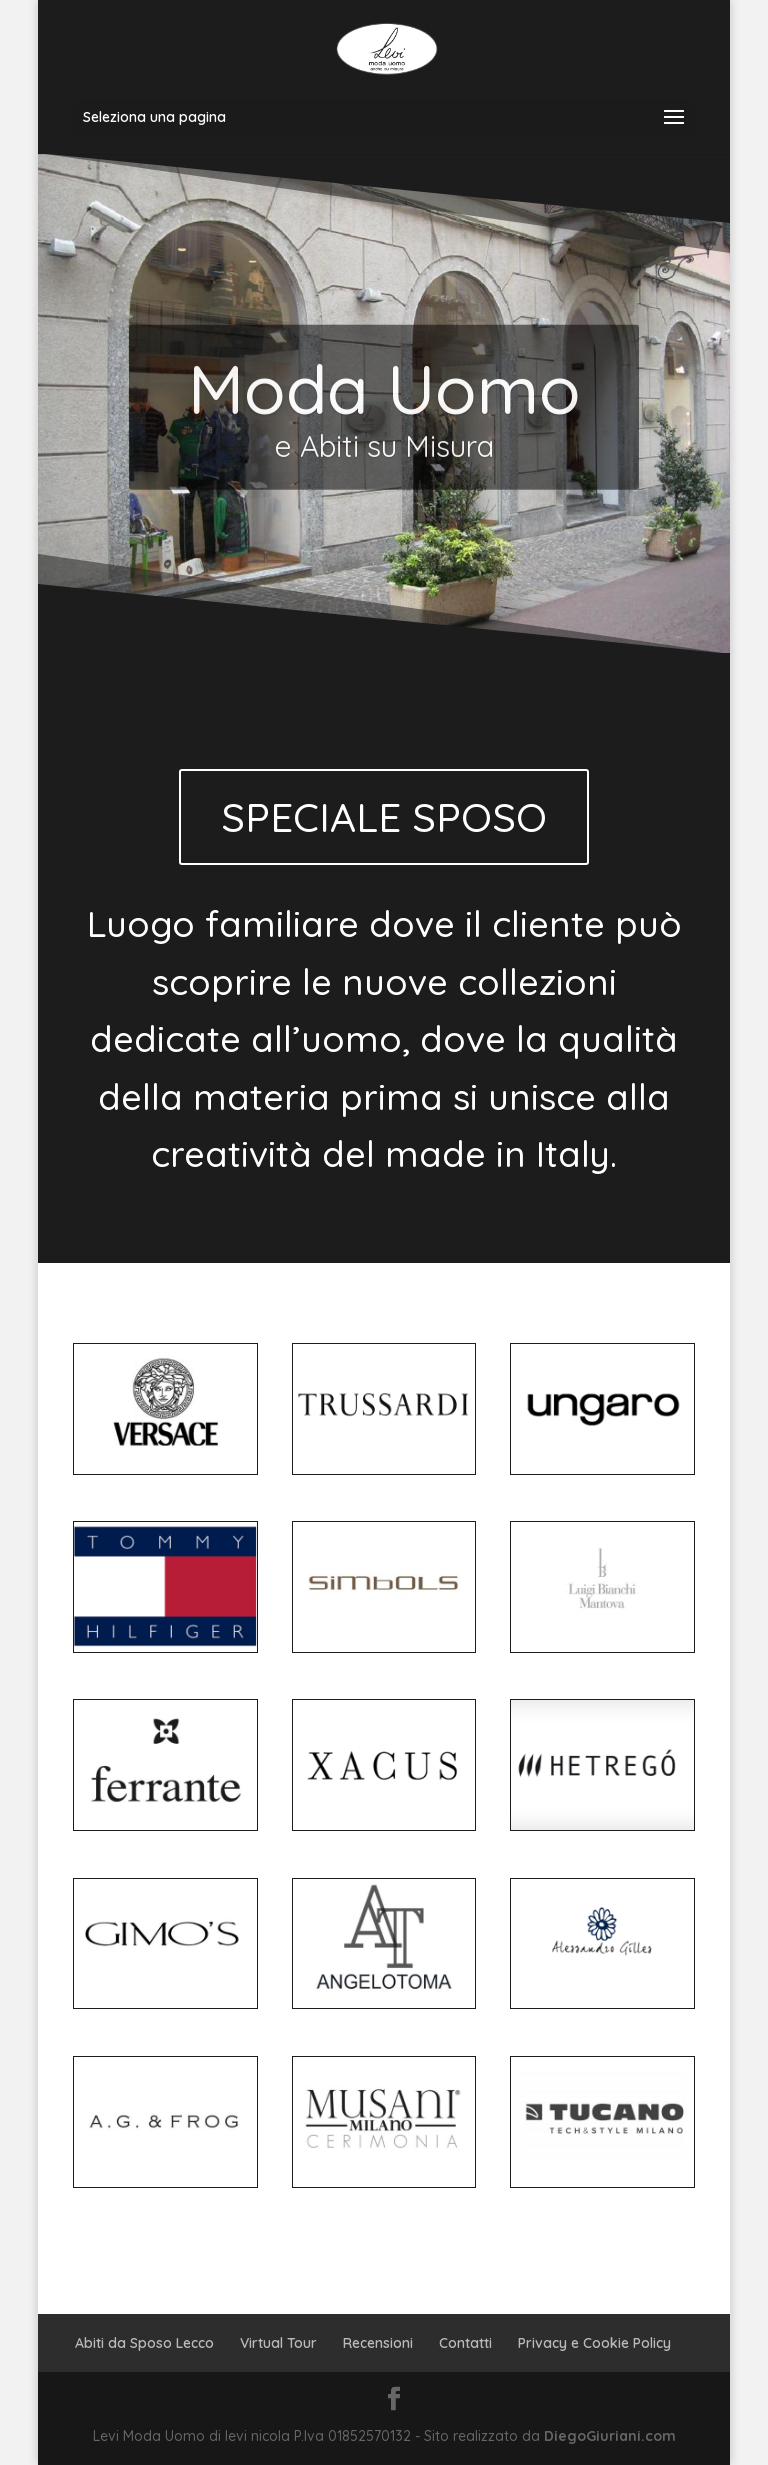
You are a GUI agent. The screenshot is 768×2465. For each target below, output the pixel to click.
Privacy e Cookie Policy (594, 2343)
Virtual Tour (278, 2343)
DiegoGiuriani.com (610, 2436)
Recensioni (378, 2343)
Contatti (465, 2343)
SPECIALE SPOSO (384, 817)
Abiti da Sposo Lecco (144, 2343)
